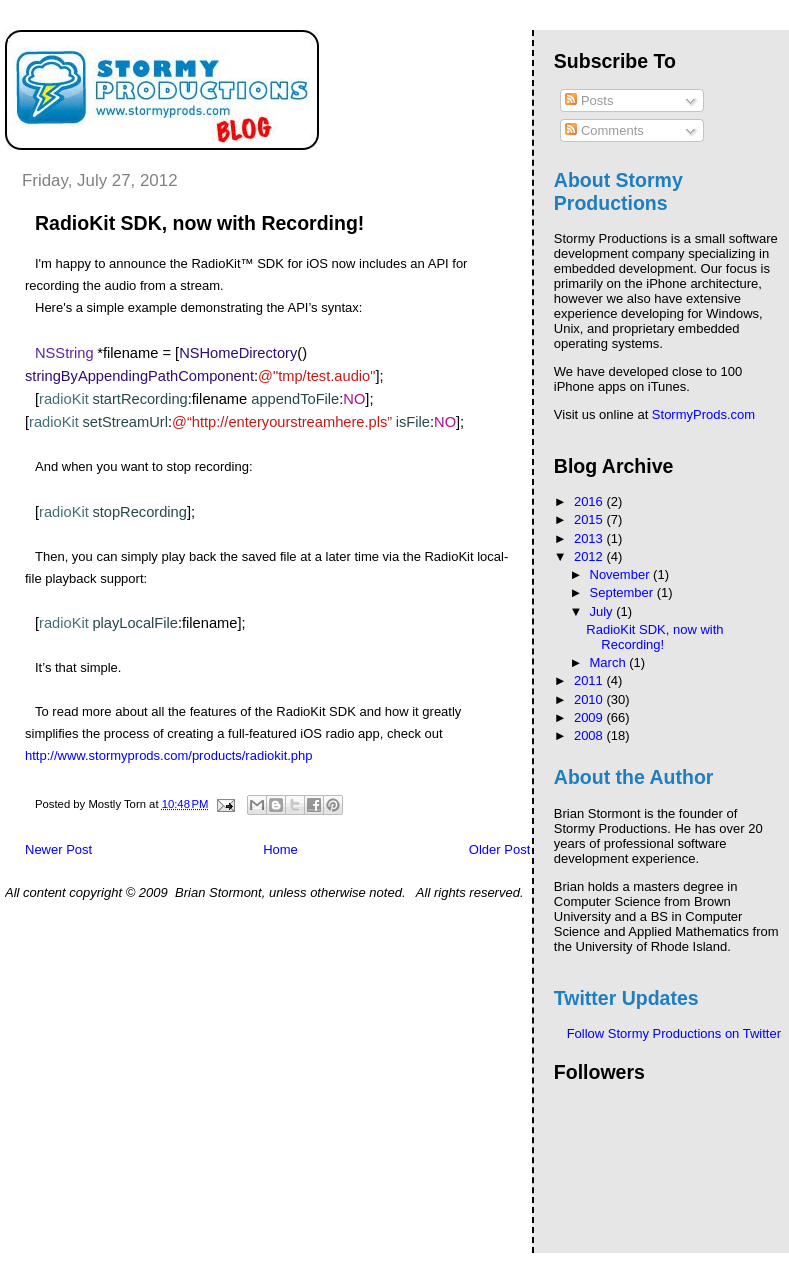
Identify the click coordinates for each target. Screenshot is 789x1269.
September (623, 592)
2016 (590, 501)
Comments (604, 130)
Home (280, 849)
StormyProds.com (703, 414)
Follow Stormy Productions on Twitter (674, 1033)
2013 (590, 538)
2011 (590, 680)
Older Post (499, 849)
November (622, 574)
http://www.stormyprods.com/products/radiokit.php (169, 755)
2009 (590, 717)
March (610, 662)
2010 (590, 699)
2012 (590, 556)
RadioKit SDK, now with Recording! (654, 637)
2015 (590, 519)
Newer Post (58, 849)
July (603, 611)
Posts (589, 100)
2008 (590, 735)
